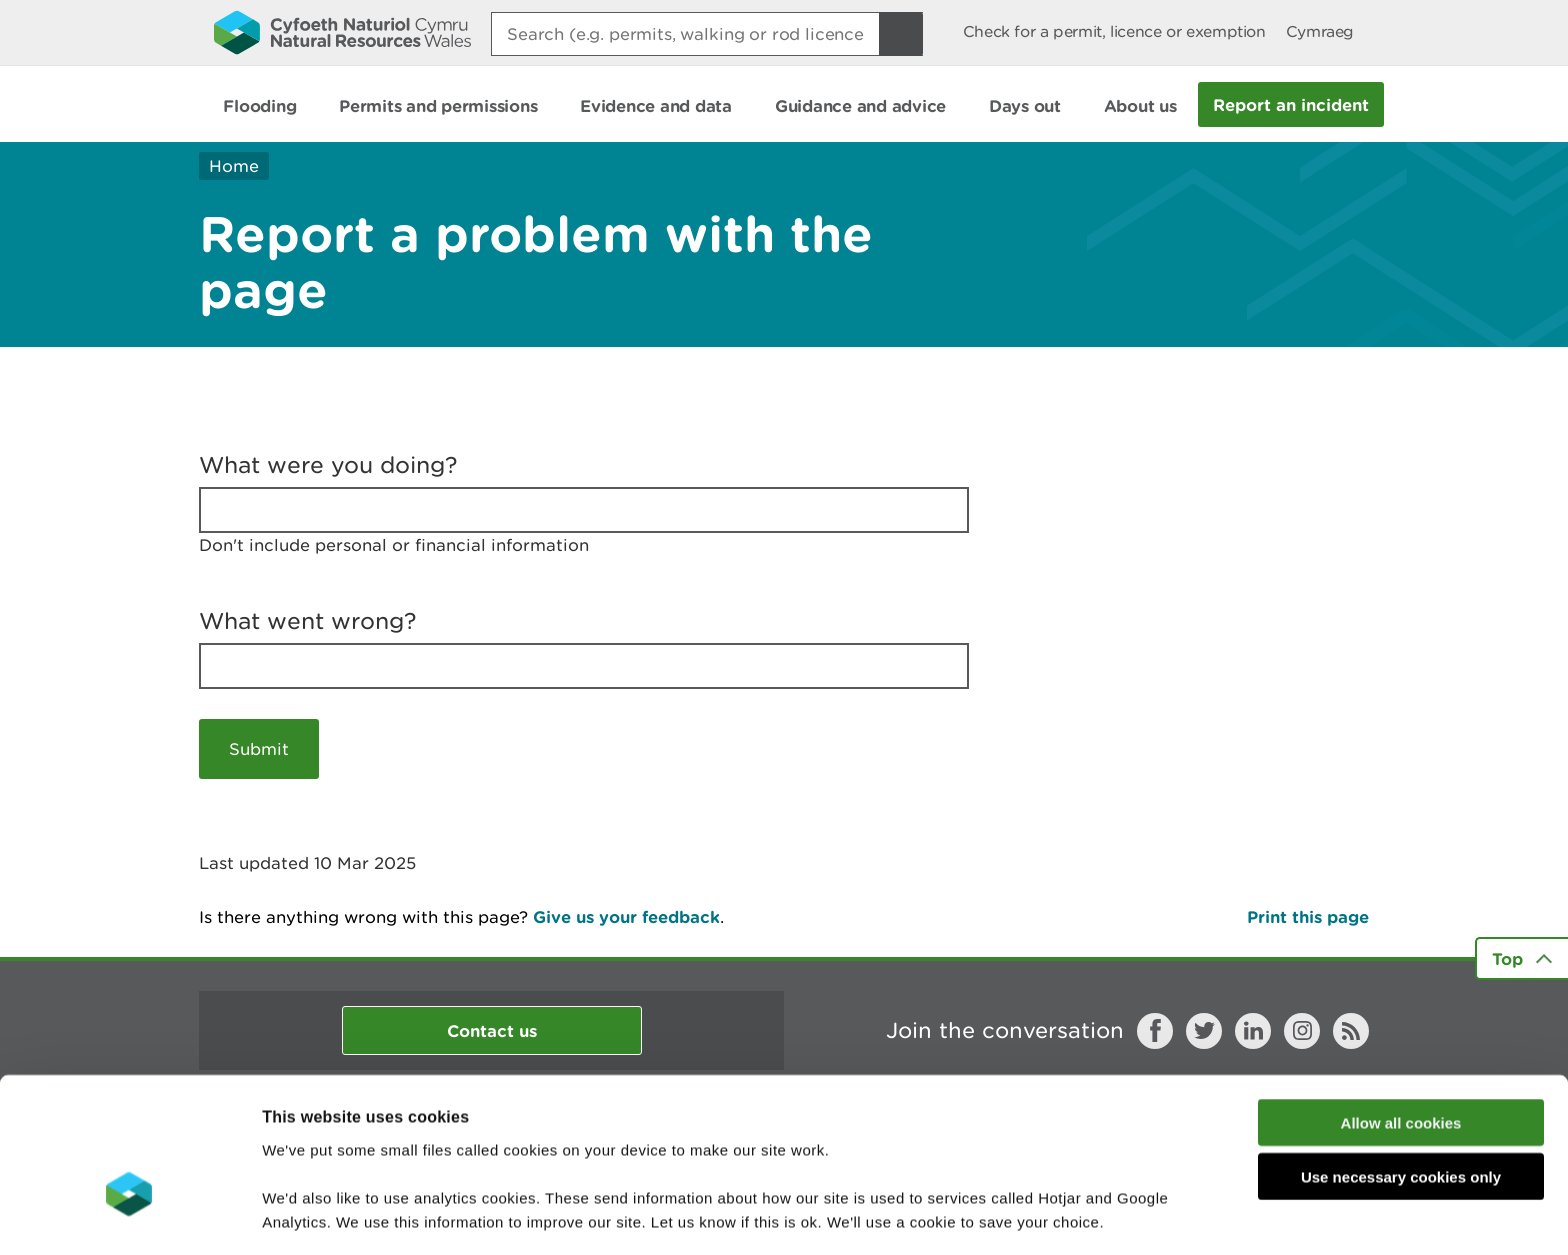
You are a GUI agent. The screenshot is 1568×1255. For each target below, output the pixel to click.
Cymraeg (1320, 31)
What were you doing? (328, 465)
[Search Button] (901, 34)
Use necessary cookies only (1401, 1058)
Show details (1059, 1215)
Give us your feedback (626, 916)
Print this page (1308, 916)
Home (234, 166)
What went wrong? (308, 621)
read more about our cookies (433, 1150)
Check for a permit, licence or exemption (1114, 31)
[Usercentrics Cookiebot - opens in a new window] (129, 1216)
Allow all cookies (1401, 1003)
